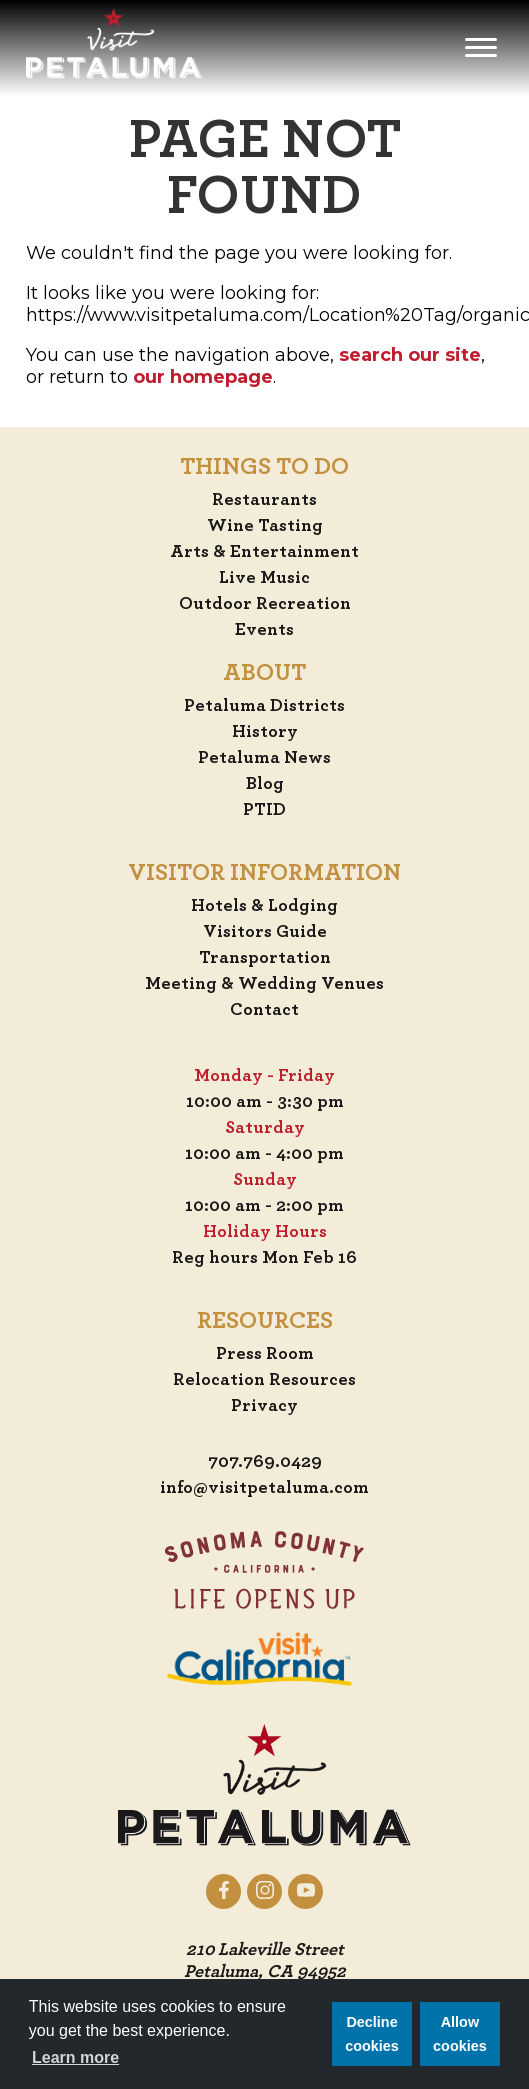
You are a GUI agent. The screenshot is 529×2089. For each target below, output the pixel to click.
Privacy (264, 1406)
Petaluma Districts (264, 706)
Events (264, 630)
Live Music (264, 578)
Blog (265, 784)
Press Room (265, 1354)
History (265, 732)
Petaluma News (264, 758)
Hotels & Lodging (264, 906)
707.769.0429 (265, 1462)
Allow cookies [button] (460, 2034)
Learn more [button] (75, 2057)
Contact (264, 1010)
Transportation (265, 958)
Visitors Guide (265, 932)
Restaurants (264, 500)
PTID (264, 810)
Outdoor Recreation (265, 604)
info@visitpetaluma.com (264, 1488)
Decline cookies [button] (372, 2034)
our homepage (203, 377)
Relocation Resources (264, 1380)
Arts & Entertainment (264, 552)
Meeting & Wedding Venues (264, 984)
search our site (410, 355)
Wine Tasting (265, 526)
